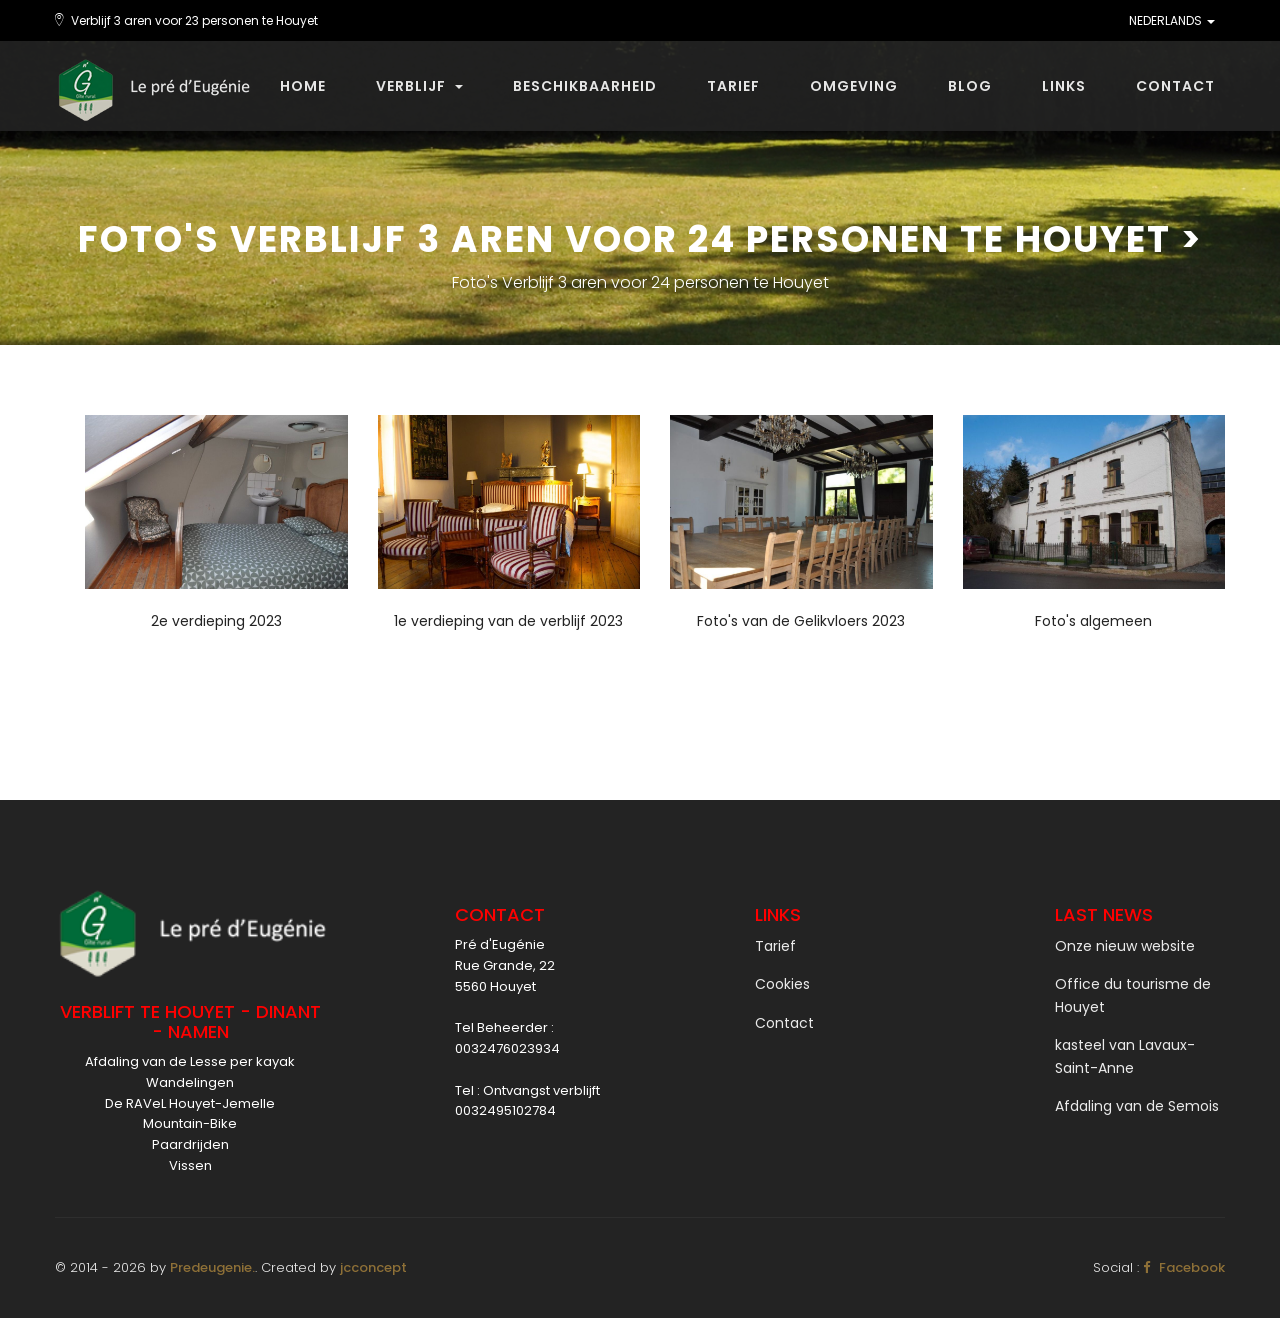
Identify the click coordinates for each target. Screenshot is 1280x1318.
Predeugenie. (212, 1267)
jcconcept (373, 1267)
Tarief (733, 86)
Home (303, 86)
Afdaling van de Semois (1137, 1106)
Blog (970, 86)
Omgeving (854, 86)
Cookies (782, 984)
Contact (1175, 86)
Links (1064, 86)
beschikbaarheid (585, 86)
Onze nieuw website (1125, 946)
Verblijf (419, 86)
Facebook (1184, 1267)
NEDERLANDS (1172, 20)
